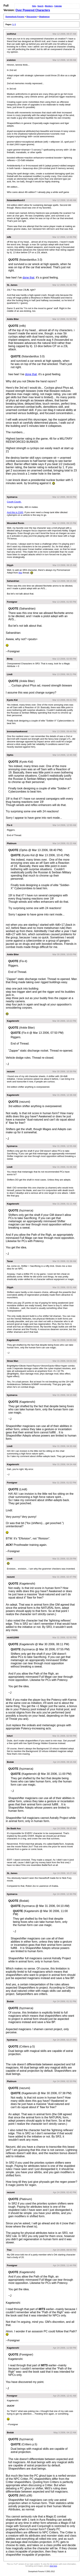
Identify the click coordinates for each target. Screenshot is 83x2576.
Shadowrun (44, 17)
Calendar (58, 6)
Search (40, 6)
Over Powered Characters (33, 10)
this (20, 572)
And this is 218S (15, 512)
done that (28, 277)
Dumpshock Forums (14, 17)
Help (34, 6)
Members (49, 6)
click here (53, 2566)
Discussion (31, 17)
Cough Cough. (14, 501)
